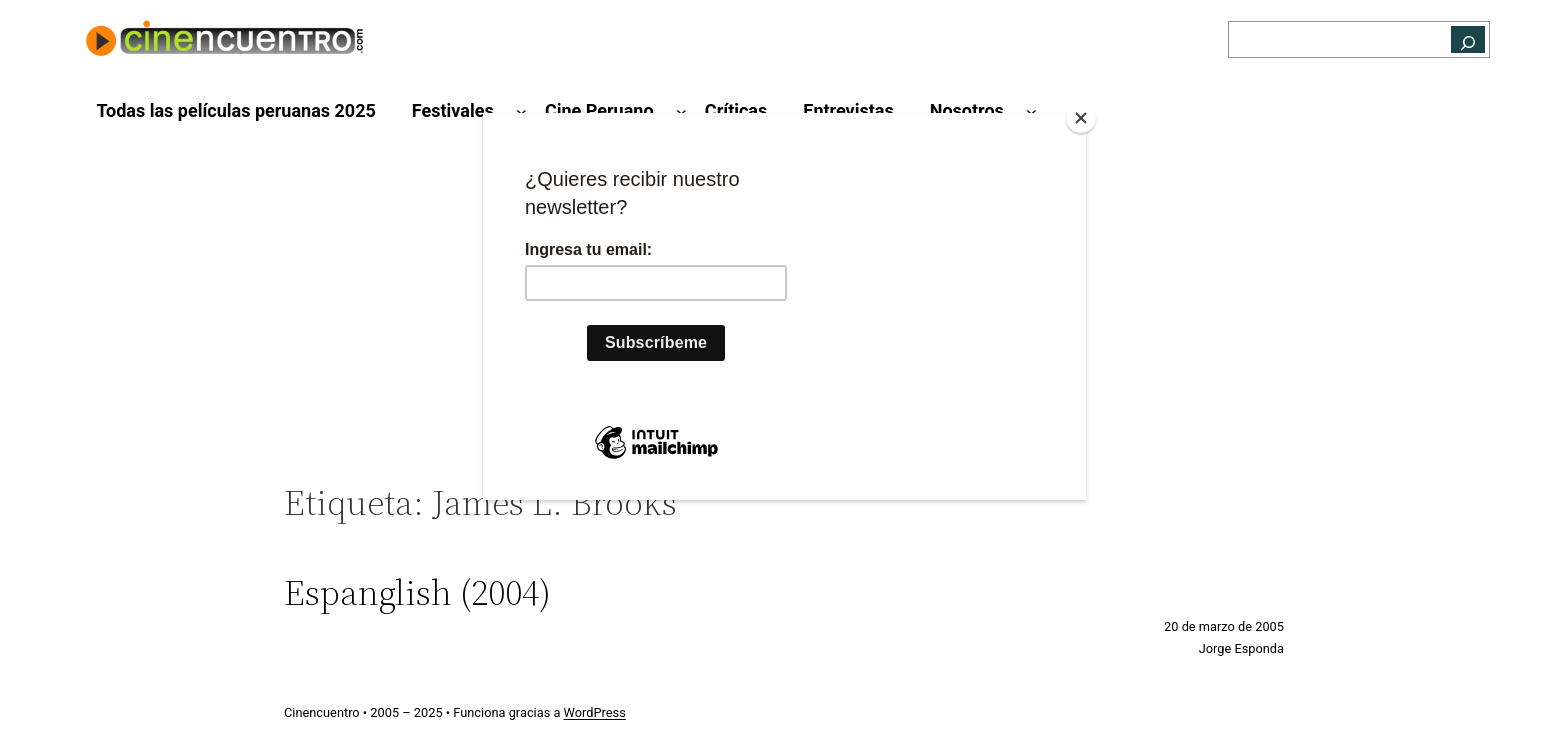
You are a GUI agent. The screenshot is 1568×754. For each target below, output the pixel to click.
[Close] (1081, 118)
